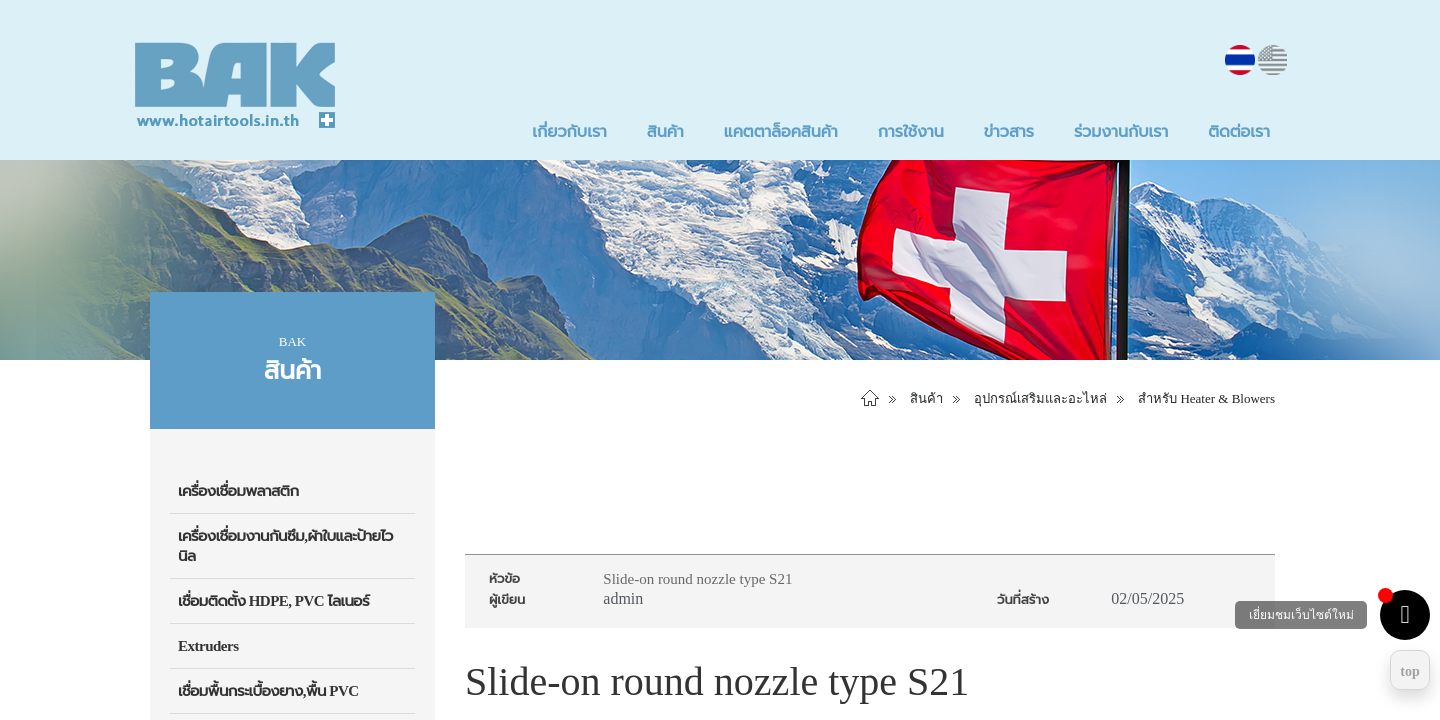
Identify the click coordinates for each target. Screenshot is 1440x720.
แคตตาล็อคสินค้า (781, 131)
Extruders (208, 646)
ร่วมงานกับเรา (1121, 131)
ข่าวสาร (1009, 131)
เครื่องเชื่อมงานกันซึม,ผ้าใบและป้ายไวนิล (285, 546)
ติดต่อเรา (1239, 131)
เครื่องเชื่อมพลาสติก (238, 491)
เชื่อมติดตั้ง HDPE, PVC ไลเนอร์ (273, 601)
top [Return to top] (1409, 671)
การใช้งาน (911, 131)
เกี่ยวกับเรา (569, 131)
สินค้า (665, 131)
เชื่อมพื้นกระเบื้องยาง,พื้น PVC (268, 691)
